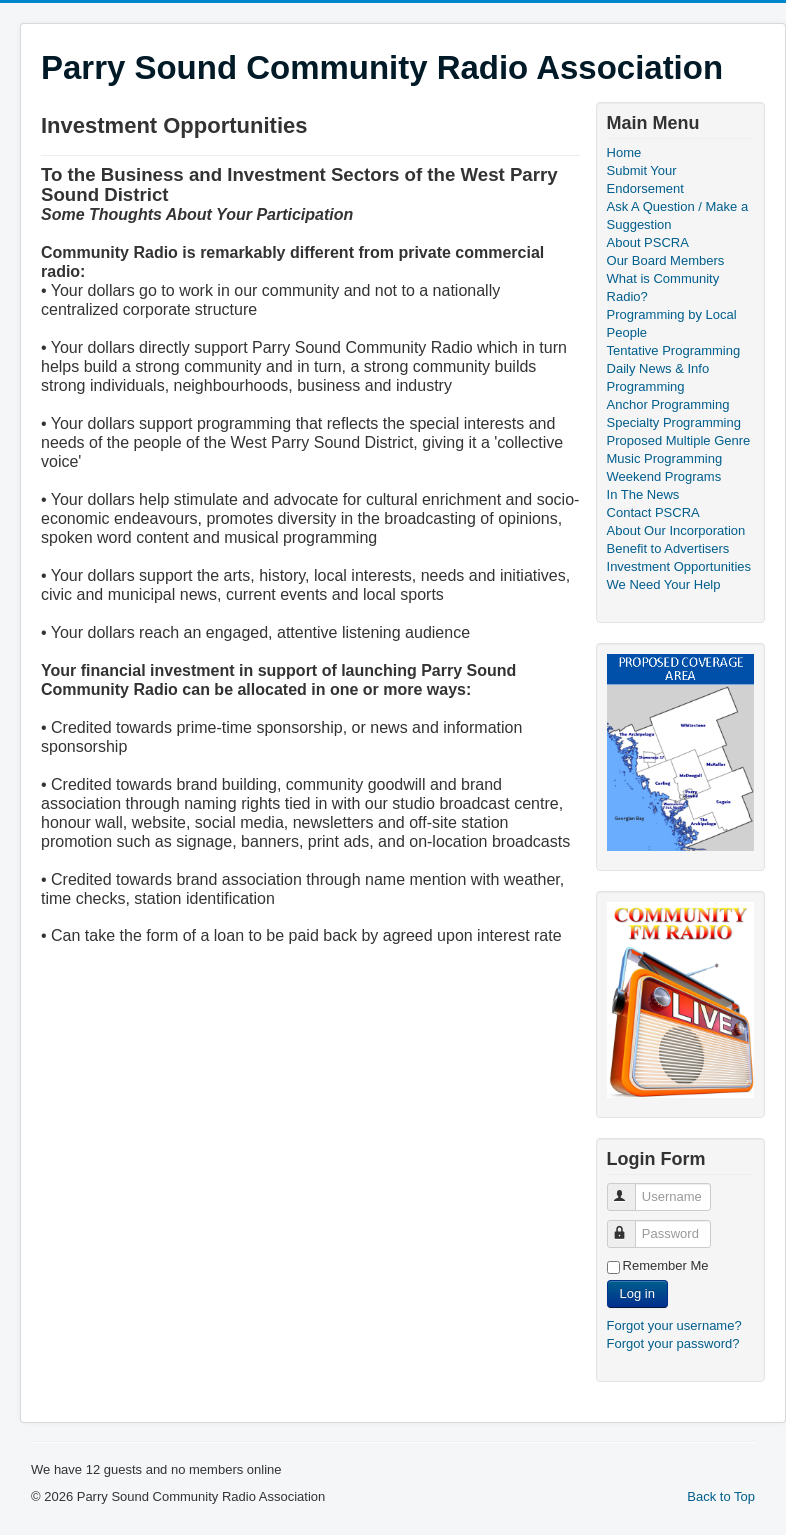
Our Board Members (666, 260)
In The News (643, 494)
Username (630, 1188)
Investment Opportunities (679, 566)
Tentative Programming (674, 350)
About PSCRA (648, 242)
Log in (637, 1293)
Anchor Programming (668, 404)
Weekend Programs (664, 476)
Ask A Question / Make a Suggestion (678, 215)
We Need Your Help (664, 584)
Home (624, 152)
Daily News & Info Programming (658, 377)
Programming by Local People (672, 323)
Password (630, 1225)
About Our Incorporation (676, 530)
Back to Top (721, 1496)
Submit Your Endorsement (645, 179)
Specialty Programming (674, 422)
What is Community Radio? (663, 287)
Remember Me (666, 1265)
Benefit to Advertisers (668, 548)
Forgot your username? (674, 1325)
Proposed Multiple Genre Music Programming (679, 449)
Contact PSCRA (653, 512)
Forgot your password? (673, 1343)
